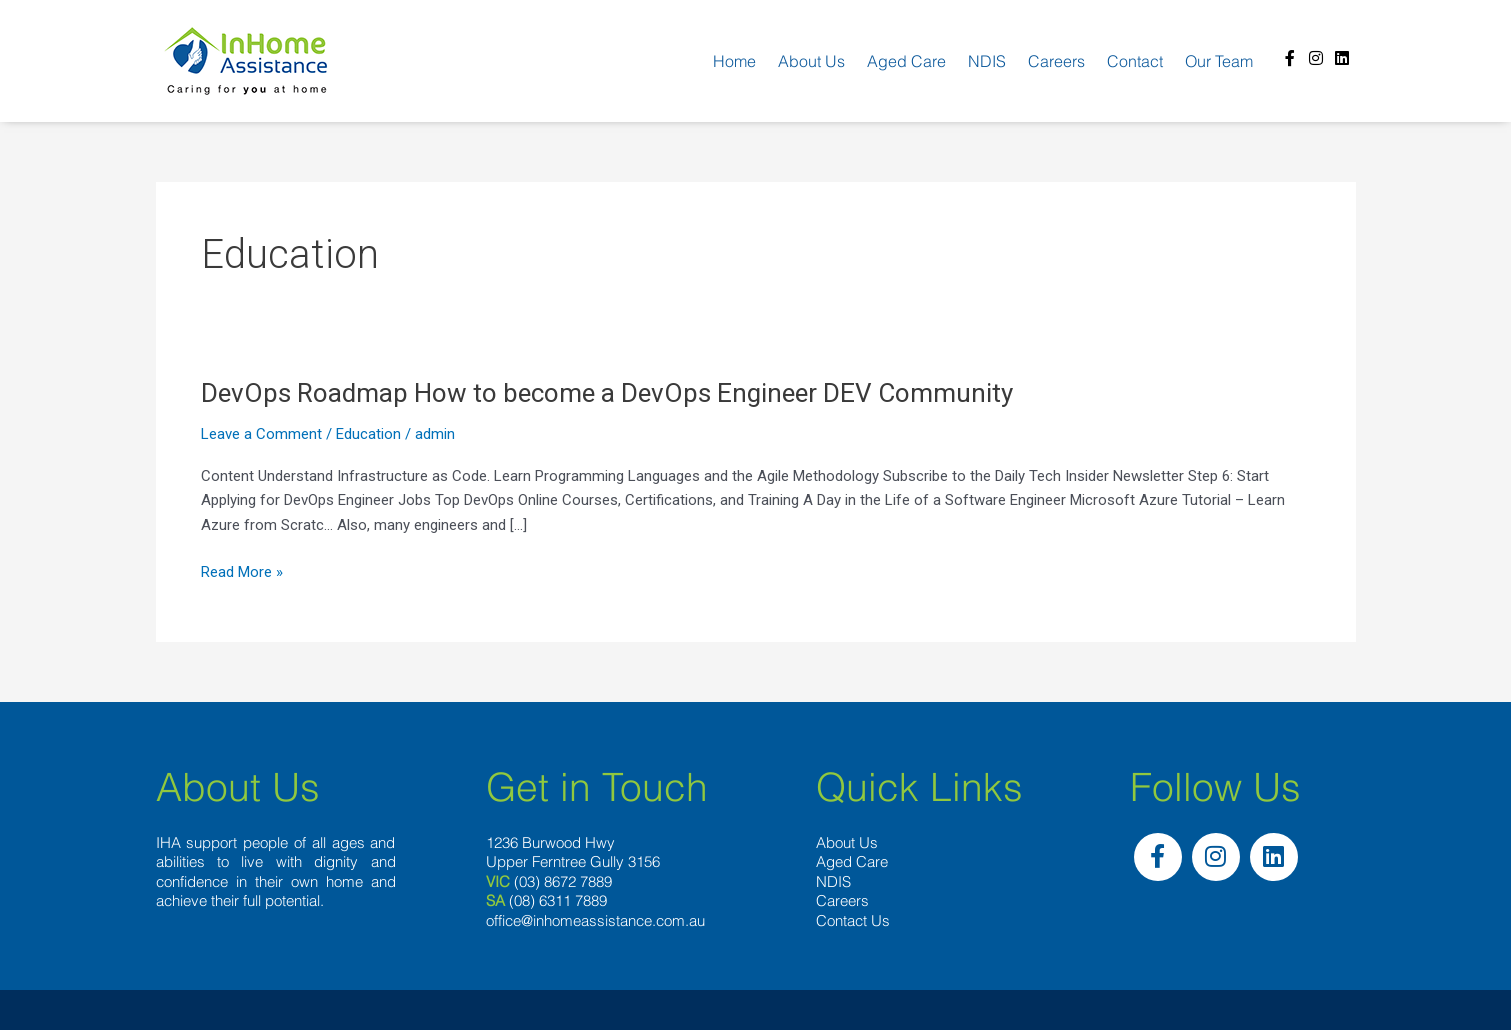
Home (734, 61)
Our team (1219, 61)
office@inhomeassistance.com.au (595, 920)
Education (368, 434)
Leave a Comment (261, 434)
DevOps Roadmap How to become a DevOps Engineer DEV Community (607, 393)
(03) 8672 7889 (563, 881)
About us (811, 61)
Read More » (242, 572)
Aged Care (906, 61)
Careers (1056, 61)
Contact (1135, 61)
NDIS (987, 61)
